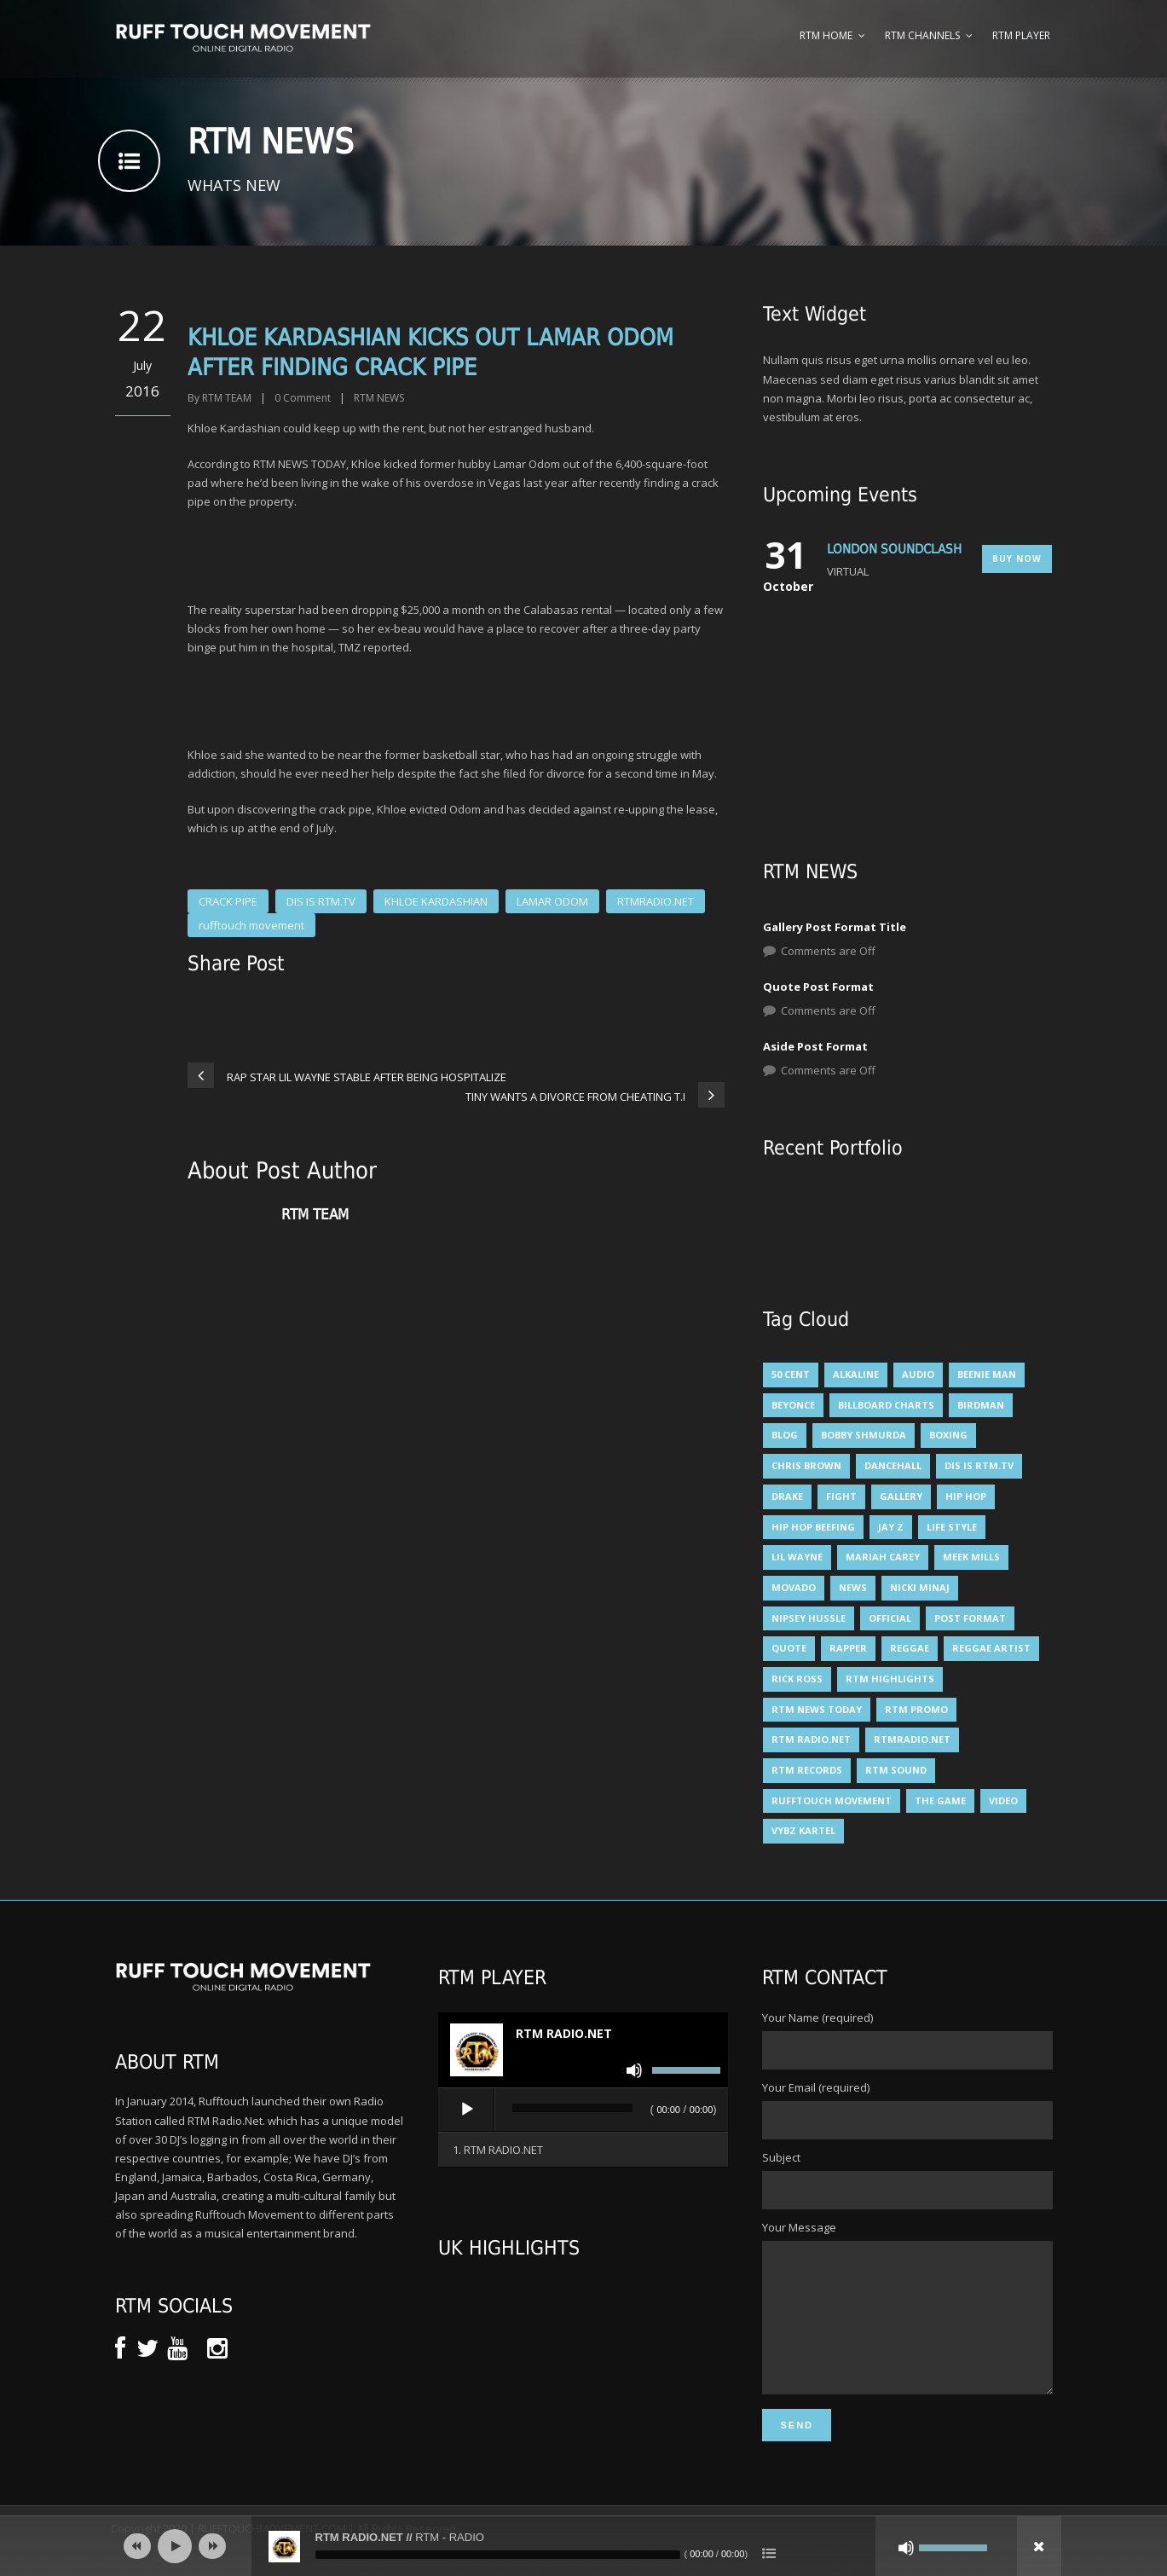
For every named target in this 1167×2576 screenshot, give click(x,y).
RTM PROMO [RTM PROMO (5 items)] (916, 1709)
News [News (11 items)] (853, 1587)
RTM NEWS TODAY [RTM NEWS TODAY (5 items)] (816, 1709)
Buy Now (1017, 558)
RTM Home (826, 35)
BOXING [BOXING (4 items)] (948, 1434)
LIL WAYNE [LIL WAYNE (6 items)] (797, 1556)
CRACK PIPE (228, 901)
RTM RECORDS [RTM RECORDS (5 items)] (806, 1769)
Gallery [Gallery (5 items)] (901, 1496)
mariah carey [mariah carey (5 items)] (883, 1556)
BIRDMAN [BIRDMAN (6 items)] (980, 1404)
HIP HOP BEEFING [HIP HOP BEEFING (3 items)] (813, 1526)
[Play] (467, 2109)
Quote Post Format (818, 986)
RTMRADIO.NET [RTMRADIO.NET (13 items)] (912, 1739)
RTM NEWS (379, 398)
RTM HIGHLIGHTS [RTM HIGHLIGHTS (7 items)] (890, 1678)
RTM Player (1021, 35)
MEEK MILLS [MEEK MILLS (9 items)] (971, 1556)
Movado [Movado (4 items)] (793, 1587)
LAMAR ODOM (552, 901)
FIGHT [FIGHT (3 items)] (841, 1496)
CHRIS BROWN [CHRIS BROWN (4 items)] (806, 1465)
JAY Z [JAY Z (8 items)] (891, 1526)
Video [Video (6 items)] (1003, 1800)
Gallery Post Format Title (834, 927)
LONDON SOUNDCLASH (894, 549)
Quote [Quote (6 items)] (788, 1647)
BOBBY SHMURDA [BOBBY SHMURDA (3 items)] (863, 1434)
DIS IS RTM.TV (320, 901)
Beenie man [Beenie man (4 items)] (986, 1374)
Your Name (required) (907, 2039)
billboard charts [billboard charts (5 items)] (886, 1404)
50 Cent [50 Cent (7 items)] (790, 1374)
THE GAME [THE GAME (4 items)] (940, 1800)
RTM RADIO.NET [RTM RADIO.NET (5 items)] (811, 1739)
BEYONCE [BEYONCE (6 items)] (793, 1404)
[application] (583, 2110)
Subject (907, 2179)
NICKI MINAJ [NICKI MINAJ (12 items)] (920, 1587)
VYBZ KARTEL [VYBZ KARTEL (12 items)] (803, 1830)
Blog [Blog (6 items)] (784, 1434)
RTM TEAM (226, 398)
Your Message (907, 2322)
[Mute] (634, 2070)
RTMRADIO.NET (655, 901)
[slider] (572, 2108)
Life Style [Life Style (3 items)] (952, 1526)
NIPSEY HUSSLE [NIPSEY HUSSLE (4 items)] (808, 1618)
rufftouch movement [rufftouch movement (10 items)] (831, 1800)
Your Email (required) (907, 2109)
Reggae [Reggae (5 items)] (909, 1647)
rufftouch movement (251, 925)
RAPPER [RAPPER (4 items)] (848, 1647)
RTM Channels (922, 35)
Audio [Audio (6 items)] (918, 1374)
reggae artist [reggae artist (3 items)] (991, 1647)
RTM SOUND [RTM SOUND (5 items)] (896, 1769)
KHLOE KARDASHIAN (436, 901)
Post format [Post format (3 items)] (970, 1618)
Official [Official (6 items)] (890, 1618)
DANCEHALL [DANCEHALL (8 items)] (892, 1465)
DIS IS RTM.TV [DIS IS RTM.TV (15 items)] (979, 1465)
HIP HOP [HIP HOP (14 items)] (965, 1496)
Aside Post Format (815, 1046)
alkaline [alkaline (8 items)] (856, 1374)
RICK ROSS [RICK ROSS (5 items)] (797, 1678)
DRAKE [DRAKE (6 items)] (787, 1496)
